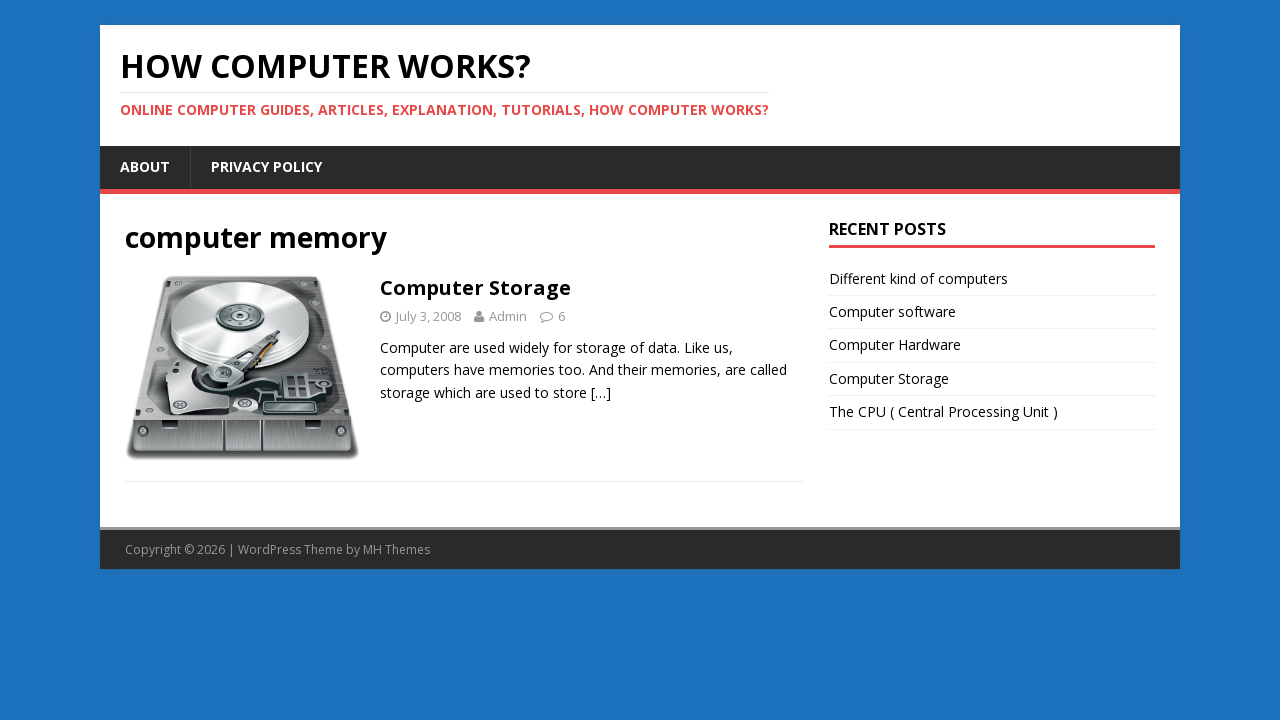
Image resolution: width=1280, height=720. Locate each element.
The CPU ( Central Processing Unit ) (943, 411)
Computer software (892, 311)
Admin (508, 316)
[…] (601, 392)
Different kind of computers (918, 278)
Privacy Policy (266, 166)
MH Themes (396, 549)
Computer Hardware (895, 344)
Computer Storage (475, 287)
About (145, 166)
